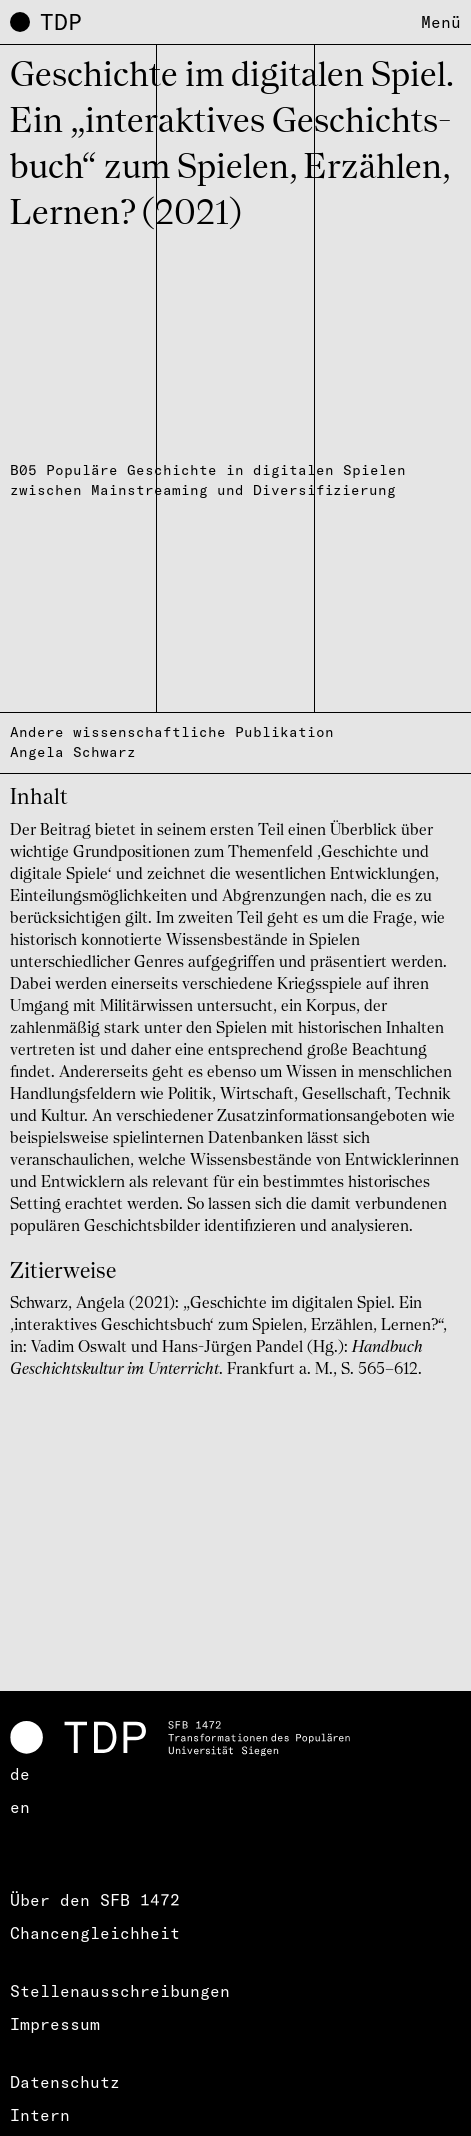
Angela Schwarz (73, 752)
